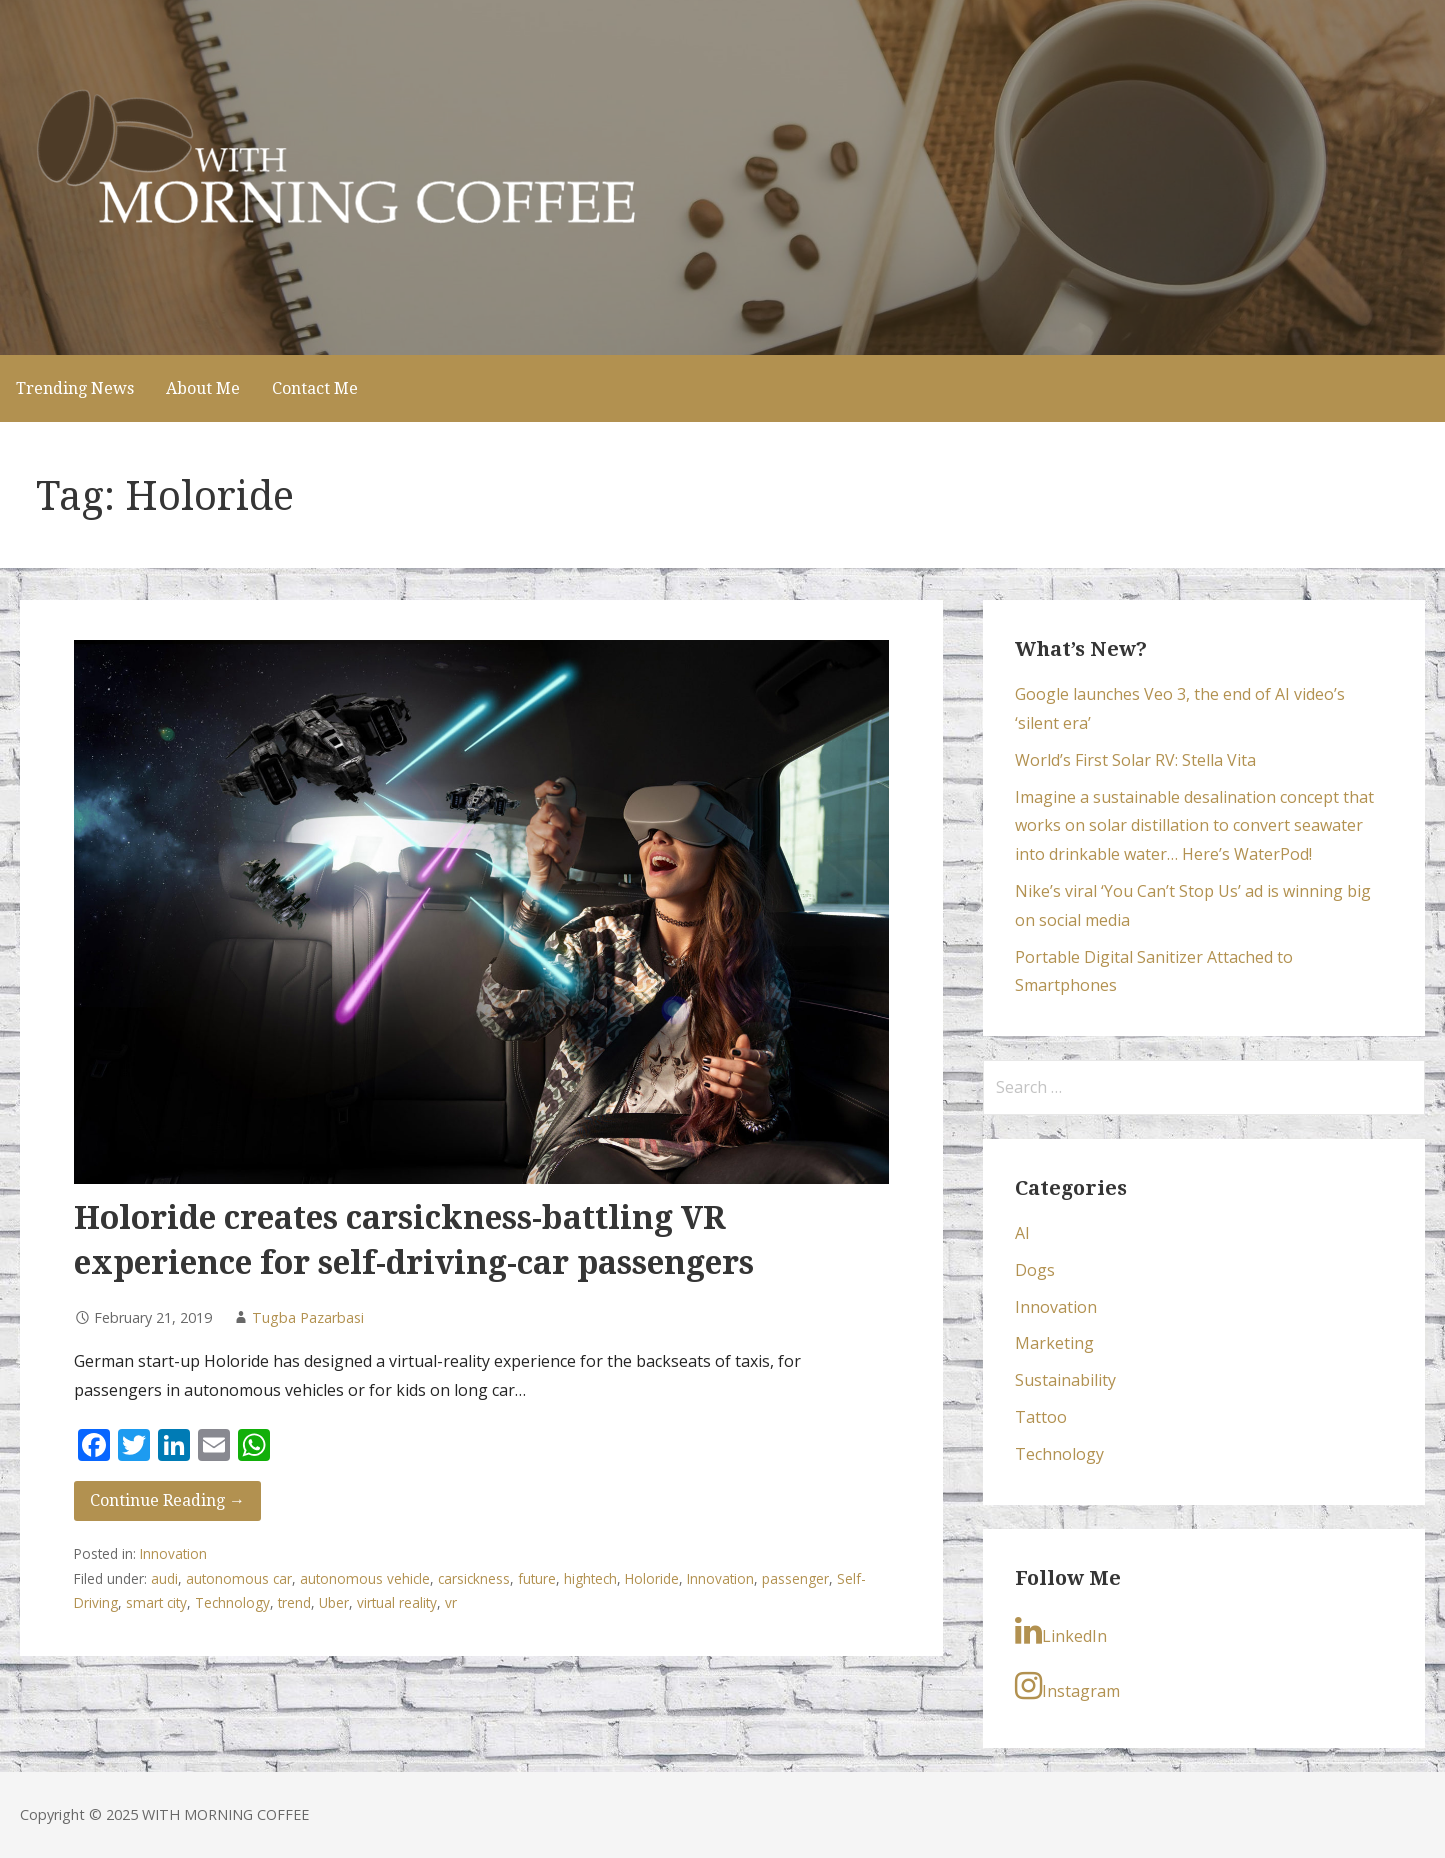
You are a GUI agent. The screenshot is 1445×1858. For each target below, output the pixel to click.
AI (1022, 1233)
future (537, 1578)
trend (294, 1602)
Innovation (173, 1553)
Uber (334, 1602)
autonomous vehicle (365, 1578)
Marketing (1054, 1343)
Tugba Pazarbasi (308, 1317)
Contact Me (315, 388)
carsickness (474, 1578)
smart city (156, 1602)
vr (451, 1602)
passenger (795, 1578)
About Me (203, 388)
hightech (590, 1578)
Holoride (652, 1578)
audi (164, 1578)
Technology (232, 1602)
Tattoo (1041, 1417)
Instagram (1067, 1686)
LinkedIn (1061, 1631)
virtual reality (397, 1602)
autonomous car (239, 1578)
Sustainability (1065, 1380)
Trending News (75, 388)
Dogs (1035, 1270)
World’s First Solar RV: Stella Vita (1135, 760)
